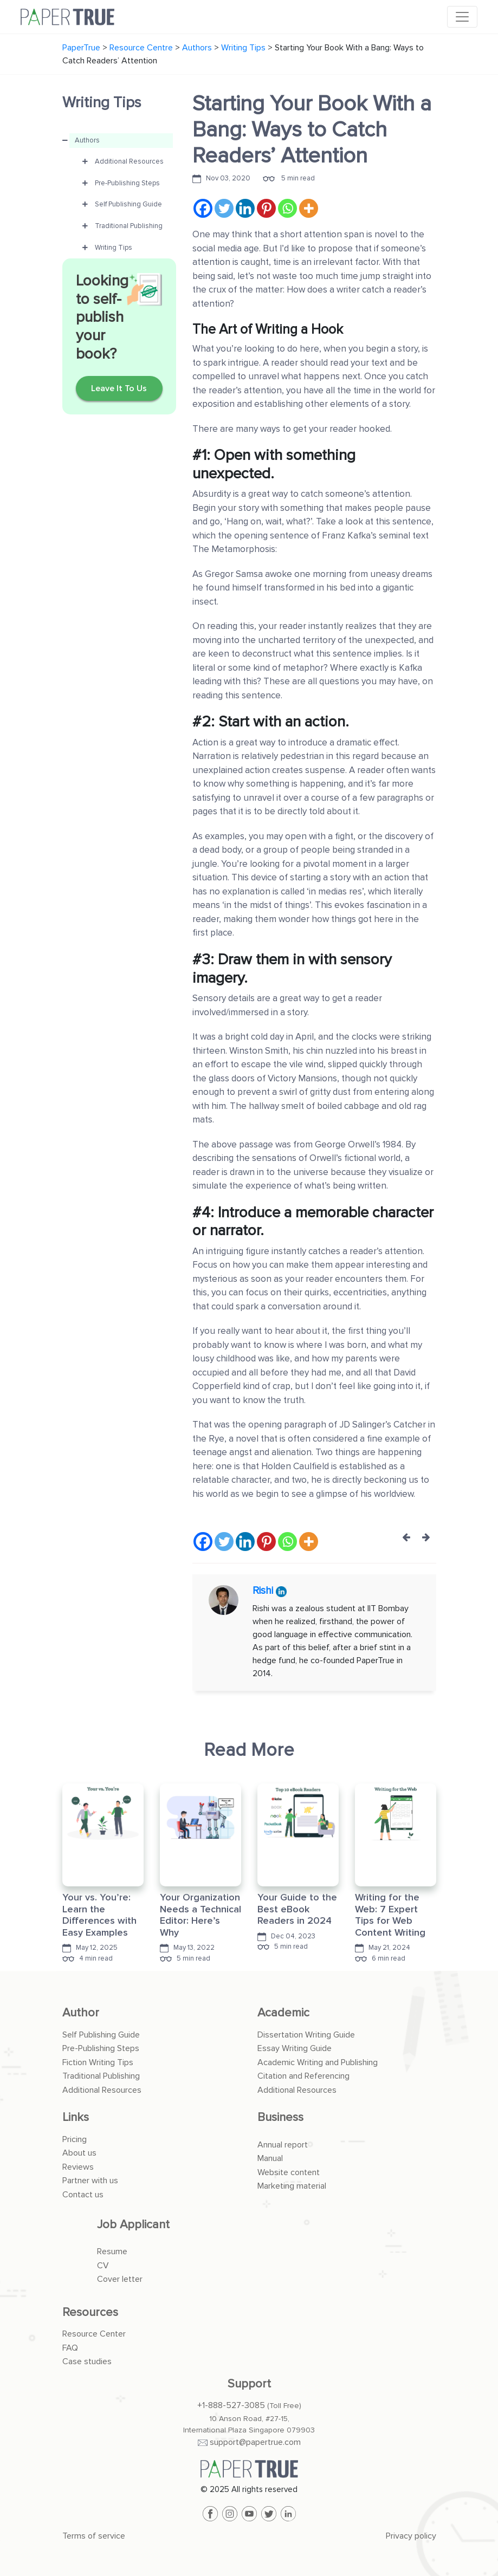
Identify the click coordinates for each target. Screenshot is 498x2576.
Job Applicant (133, 2224)
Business (280, 2117)
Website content (288, 2172)
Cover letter (120, 2279)
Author (80, 2013)
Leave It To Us (119, 388)
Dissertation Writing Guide (306, 2034)
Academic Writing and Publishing (317, 2062)
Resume (112, 2251)
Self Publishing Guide (101, 2034)
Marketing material (291, 2186)
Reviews (78, 2167)
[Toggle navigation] (462, 17)
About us (79, 2152)
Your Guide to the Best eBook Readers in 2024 (297, 1908)
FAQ (70, 2348)
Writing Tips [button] (113, 247)
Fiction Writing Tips (97, 2062)
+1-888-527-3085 (231, 2405)
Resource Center (94, 2333)
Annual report (282, 2144)
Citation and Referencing (303, 2076)
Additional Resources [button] (129, 161)
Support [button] (249, 2384)
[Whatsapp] (287, 208)
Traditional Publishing (101, 2076)
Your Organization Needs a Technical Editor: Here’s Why (200, 1914)
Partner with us (90, 2180)
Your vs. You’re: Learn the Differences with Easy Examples (99, 1914)
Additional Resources (101, 2090)
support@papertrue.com (255, 2442)
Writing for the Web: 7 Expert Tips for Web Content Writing (390, 1914)
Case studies (87, 2361)
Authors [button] (87, 140)
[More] (308, 208)
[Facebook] (202, 208)
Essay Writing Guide (294, 2048)
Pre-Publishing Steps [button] (127, 183)
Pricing (74, 2139)
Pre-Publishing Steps (100, 2048)
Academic (283, 2013)
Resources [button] (90, 2312)
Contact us (83, 2194)
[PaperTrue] (249, 2468)
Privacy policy (411, 2535)
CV (103, 2265)
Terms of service (93, 2535)
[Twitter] (224, 208)
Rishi (264, 1591)
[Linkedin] (245, 208)
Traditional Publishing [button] (129, 226)
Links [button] (75, 2117)
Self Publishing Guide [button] (128, 204)
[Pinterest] (266, 208)
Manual (270, 2158)
